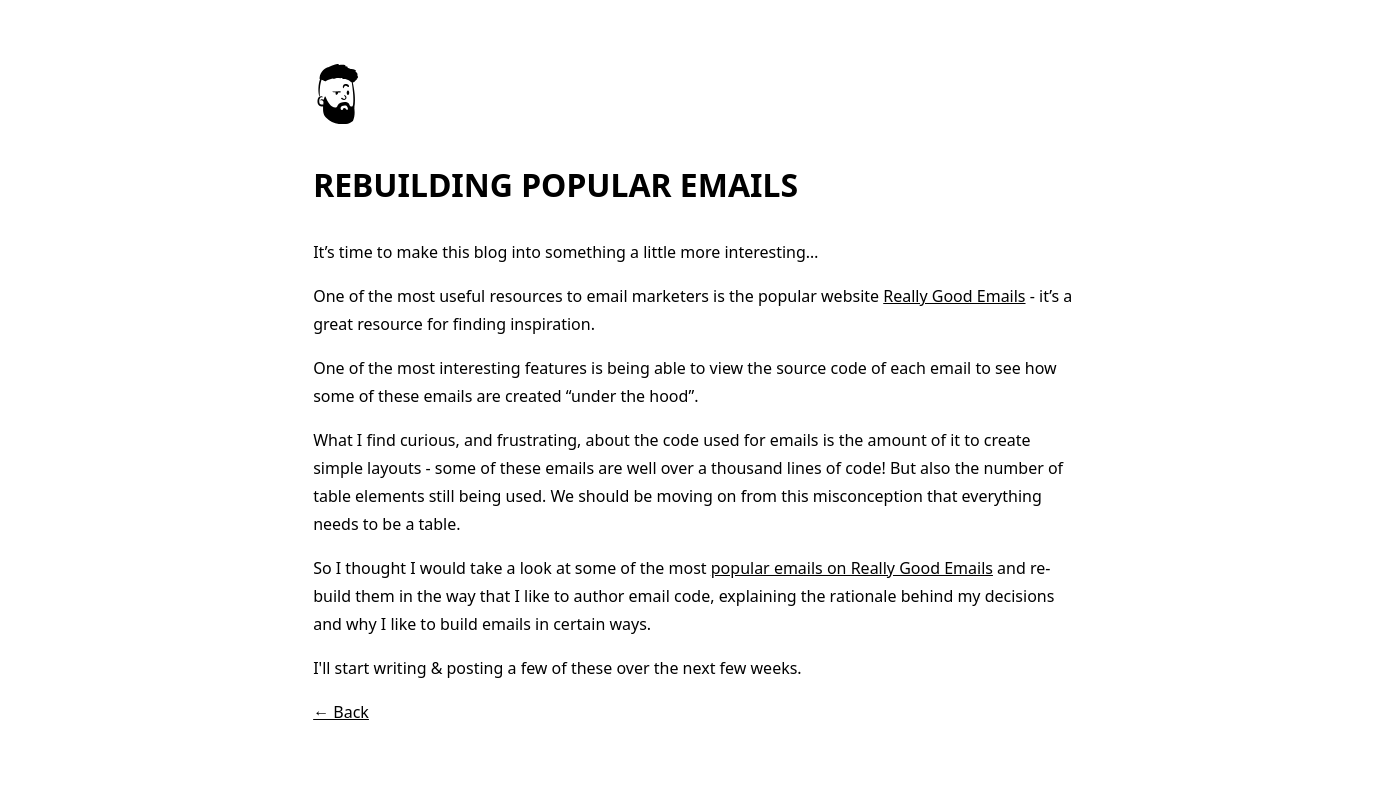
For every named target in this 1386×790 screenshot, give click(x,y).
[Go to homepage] (337, 118)
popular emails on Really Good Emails (852, 568)
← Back (341, 712)
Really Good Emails (954, 296)
